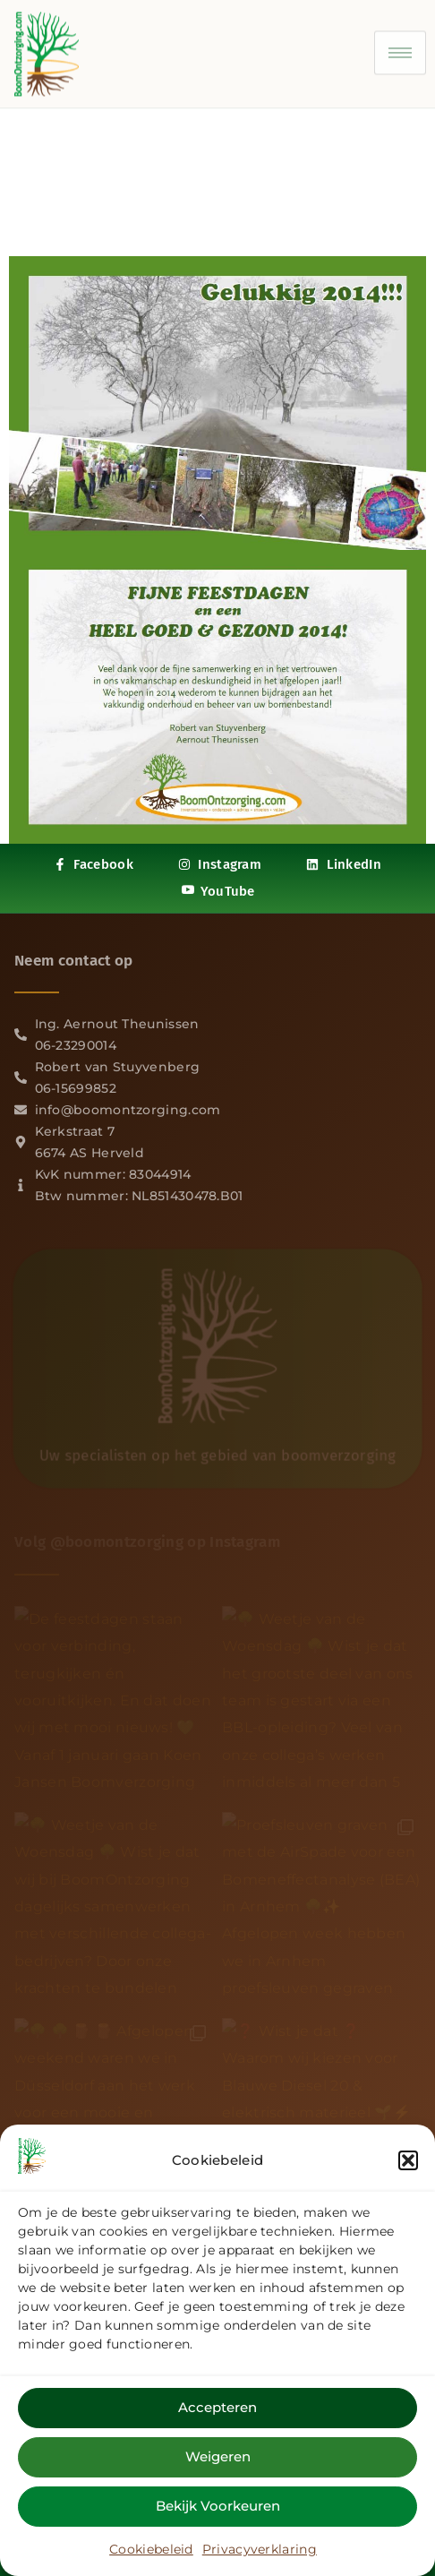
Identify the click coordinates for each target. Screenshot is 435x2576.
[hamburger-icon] (400, 47)
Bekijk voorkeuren (218, 2512)
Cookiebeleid (151, 2556)
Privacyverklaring (259, 2556)
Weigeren (218, 2463)
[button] (408, 2168)
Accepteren (217, 2414)
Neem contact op (73, 960)
